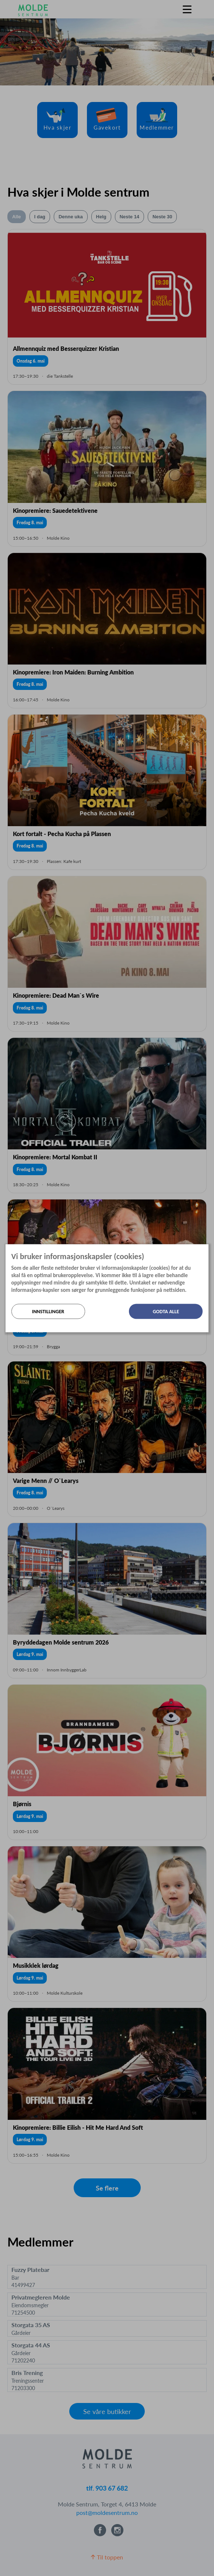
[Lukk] (206, 1249)
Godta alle (166, 1311)
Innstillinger (48, 1311)
